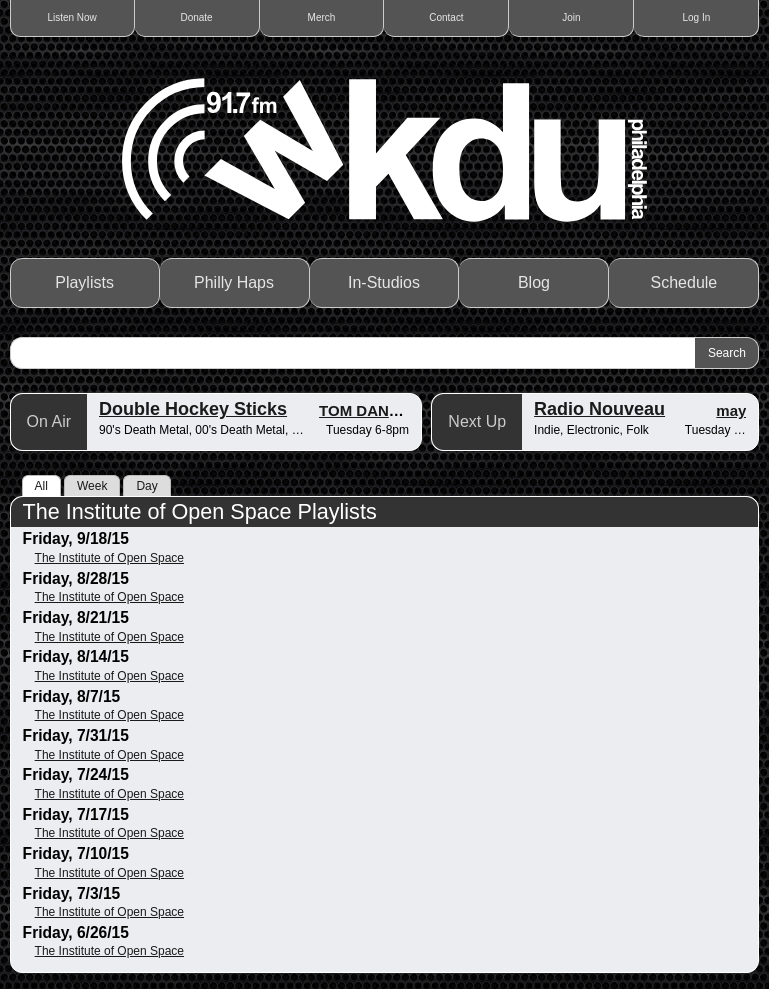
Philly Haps (234, 282)
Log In (696, 17)
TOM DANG (359, 410)
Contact (446, 17)
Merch (322, 17)
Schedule (684, 282)
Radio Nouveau (599, 409)
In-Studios (384, 282)
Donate (196, 17)
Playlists (84, 282)
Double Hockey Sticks (193, 409)
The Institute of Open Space (109, 558)
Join (571, 17)
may (731, 410)
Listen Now (71, 17)
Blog (534, 282)
